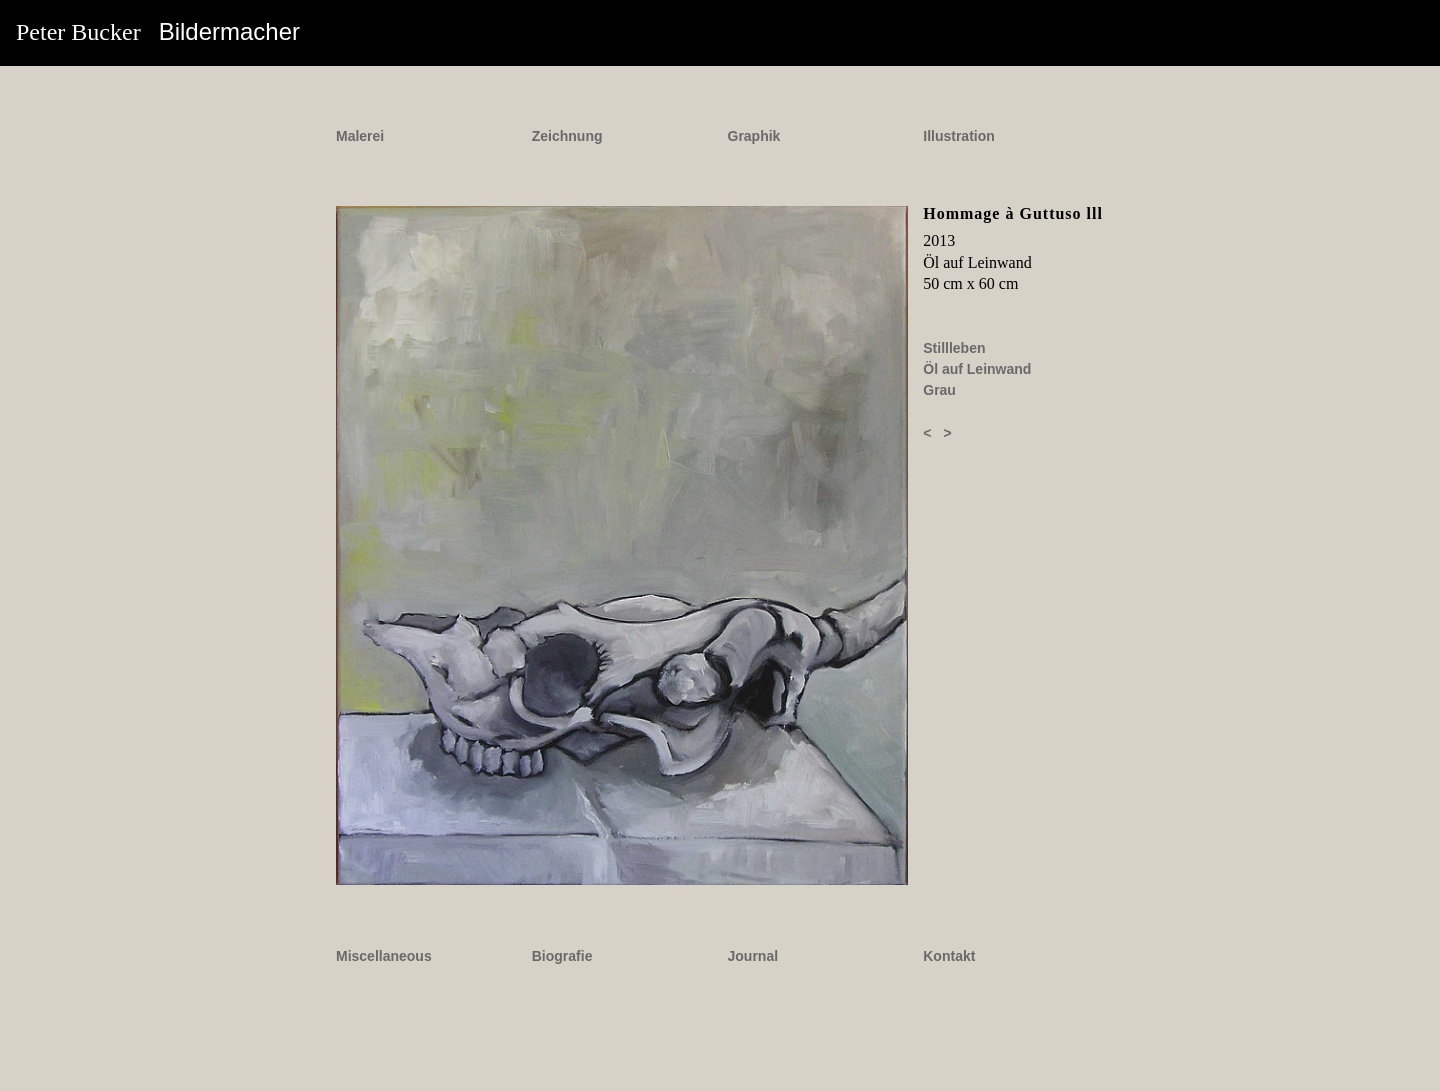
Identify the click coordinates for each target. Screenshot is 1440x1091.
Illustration (959, 136)
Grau (939, 390)
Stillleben (954, 348)
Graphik (754, 136)
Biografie (562, 956)
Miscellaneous (384, 956)
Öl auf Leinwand (977, 369)
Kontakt (949, 956)
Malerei (360, 136)
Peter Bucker (158, 31)
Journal (753, 956)
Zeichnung (567, 136)
